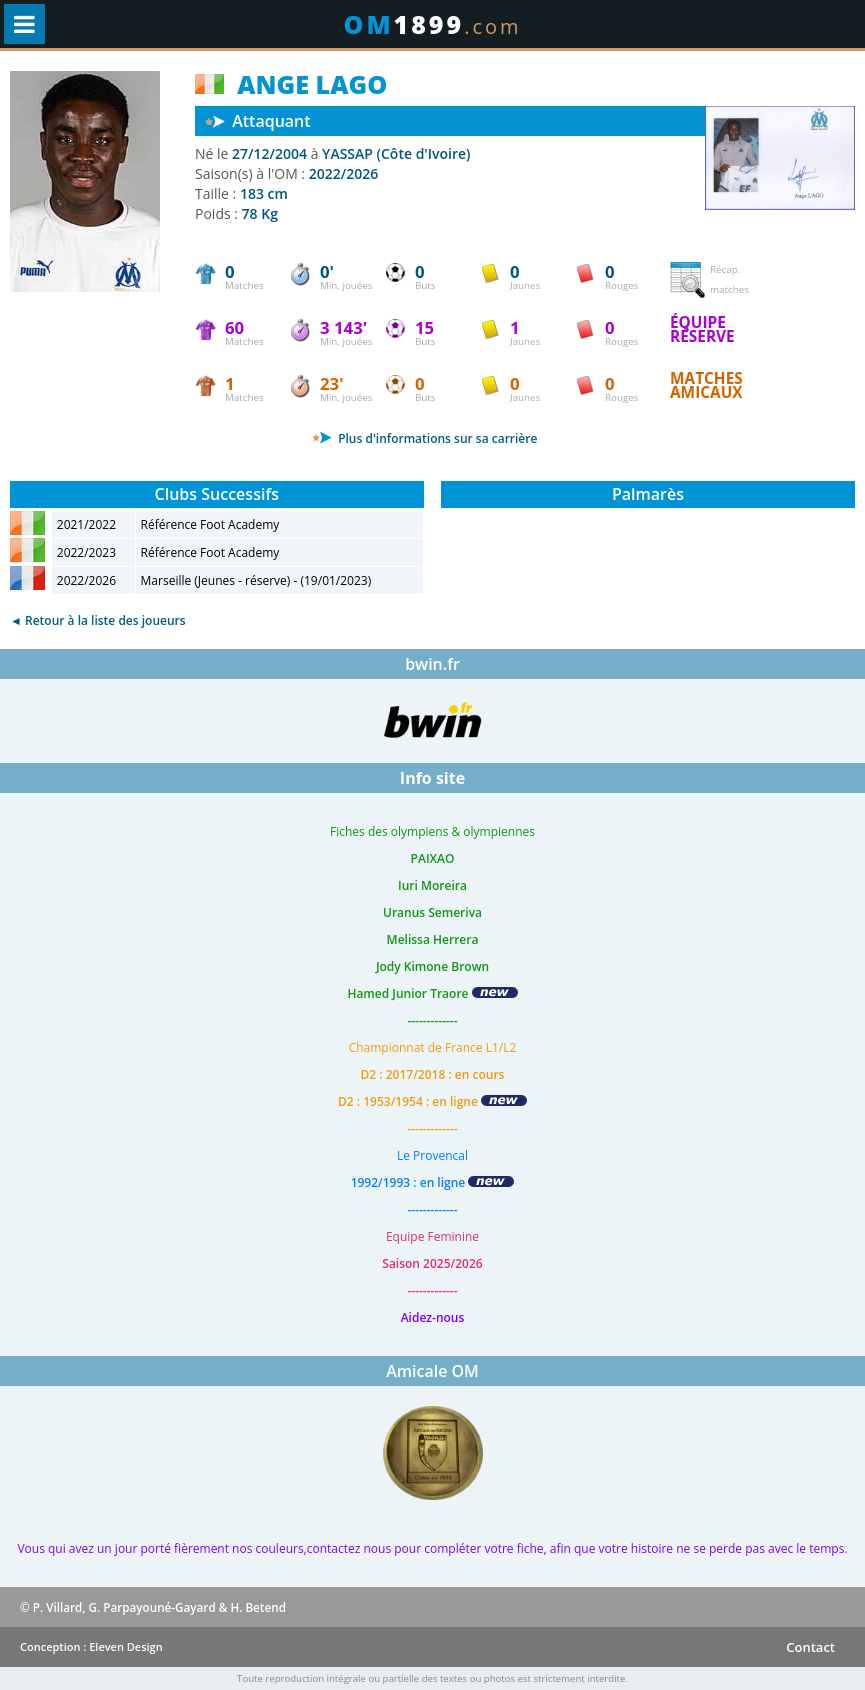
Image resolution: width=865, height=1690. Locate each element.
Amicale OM (432, 1371)
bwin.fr (432, 664)
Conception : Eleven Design (91, 1646)
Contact (810, 1647)
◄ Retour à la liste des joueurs (98, 620)
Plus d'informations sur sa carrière (424, 438)
